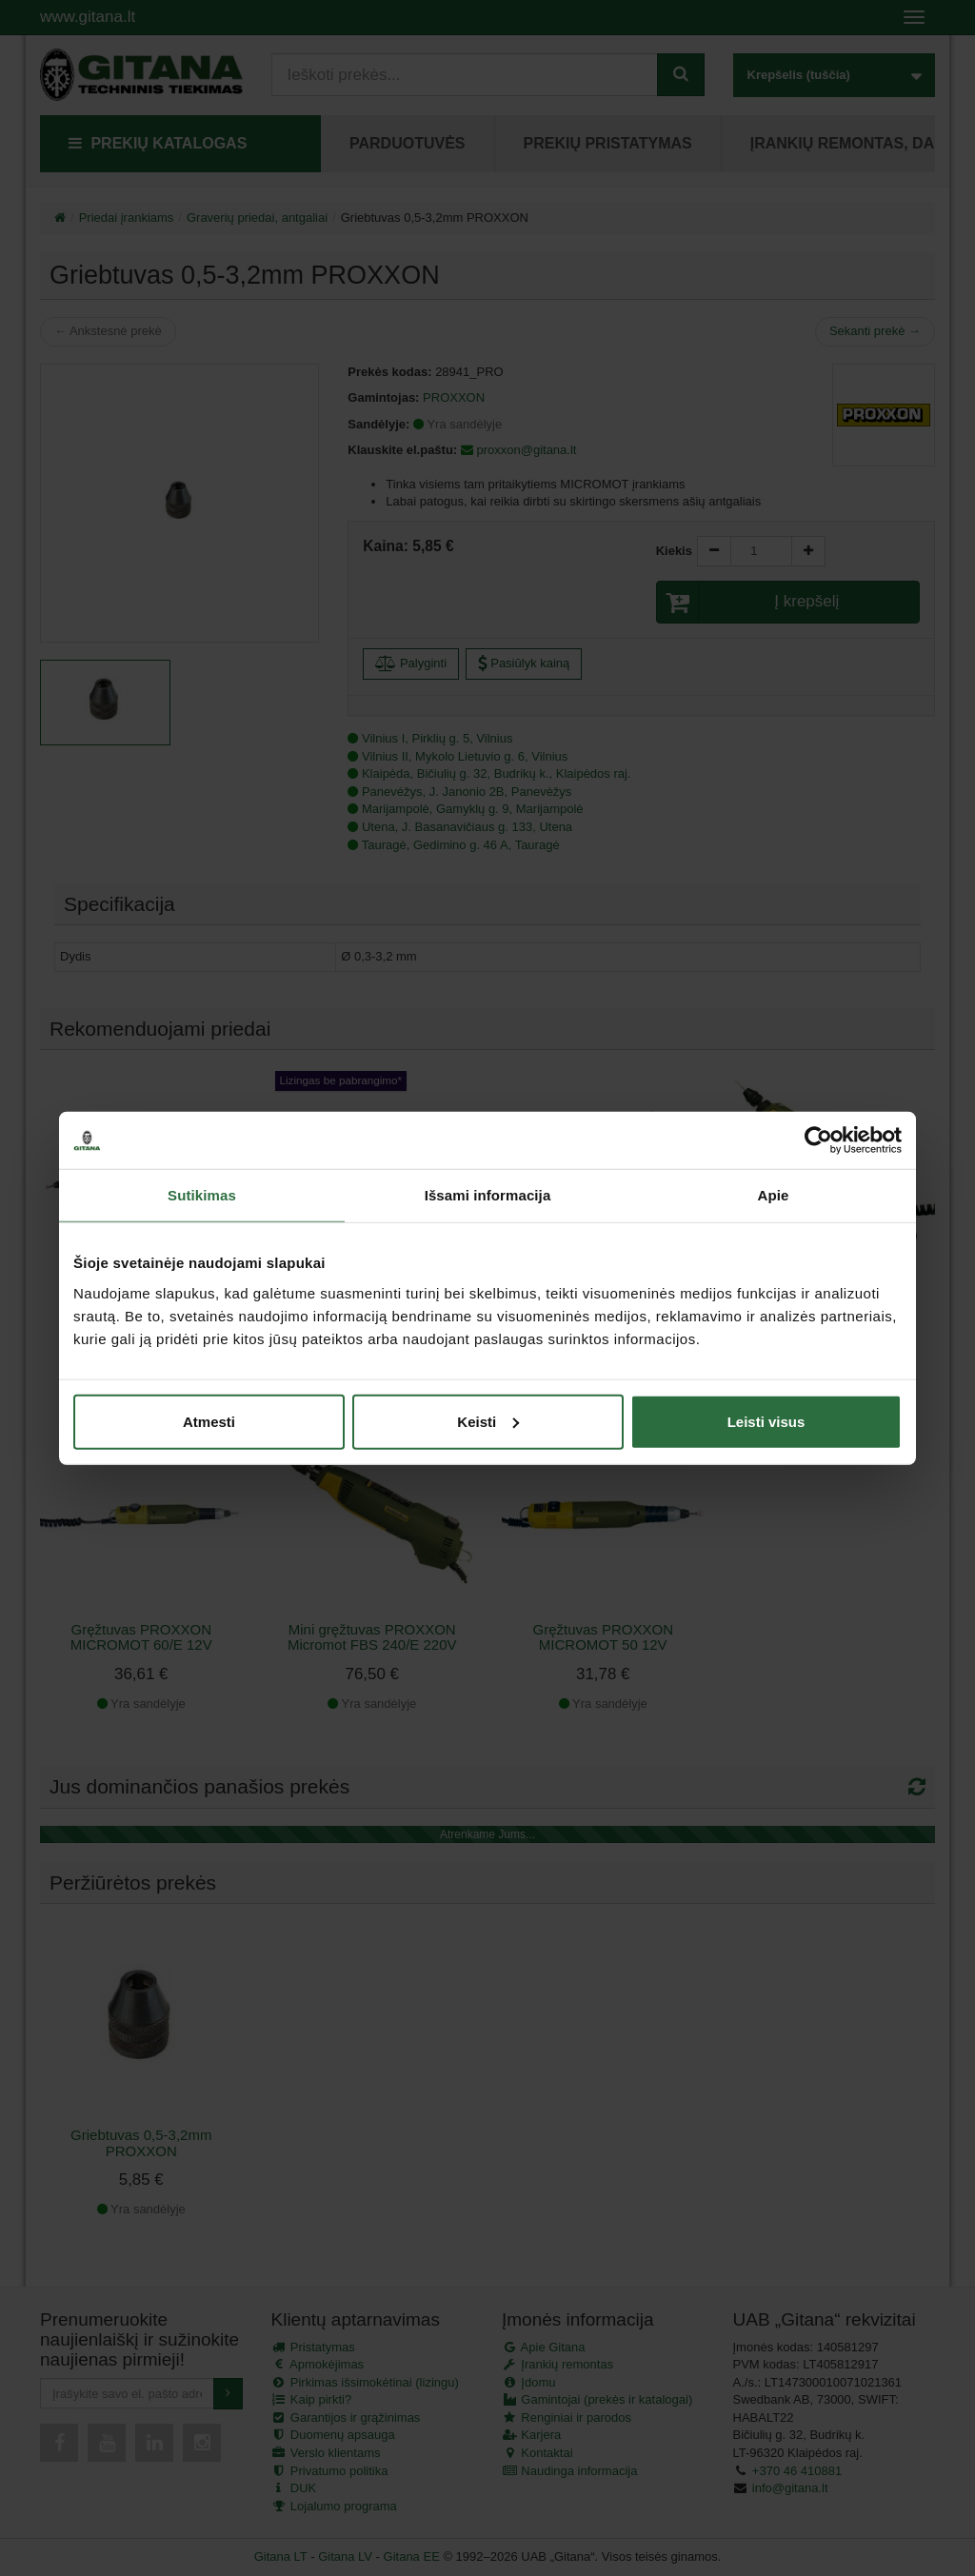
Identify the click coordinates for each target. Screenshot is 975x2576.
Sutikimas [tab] (202, 1195)
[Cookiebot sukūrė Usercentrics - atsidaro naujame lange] (818, 1140)
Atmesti (209, 1421)
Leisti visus (766, 1421)
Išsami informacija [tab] (488, 1195)
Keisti (488, 1421)
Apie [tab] (773, 1195)
